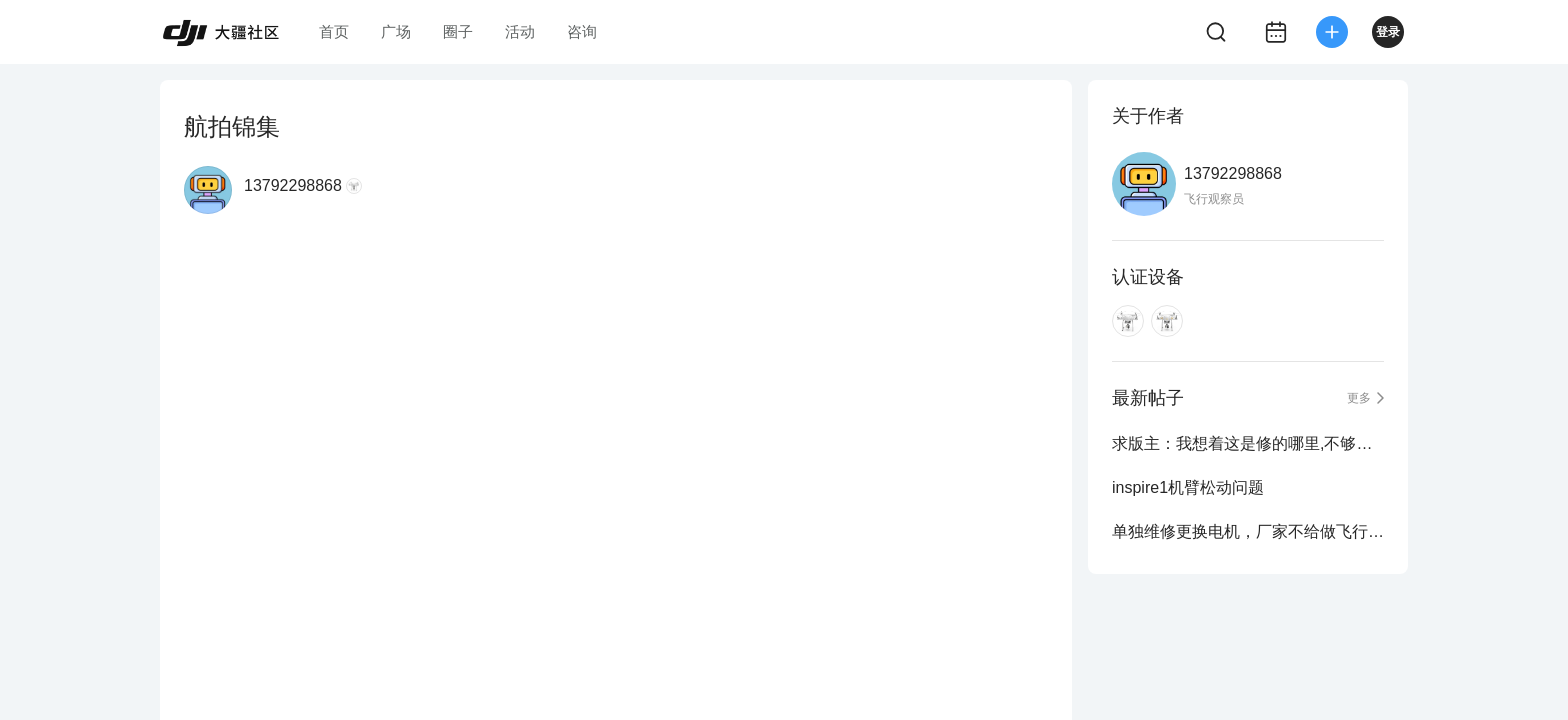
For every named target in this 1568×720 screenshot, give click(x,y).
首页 (334, 31)
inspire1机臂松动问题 (1188, 487)
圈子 (458, 31)
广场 (396, 31)
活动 (520, 31)
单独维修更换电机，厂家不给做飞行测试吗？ (1248, 531)
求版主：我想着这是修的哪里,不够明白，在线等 (1248, 443)
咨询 (582, 31)
